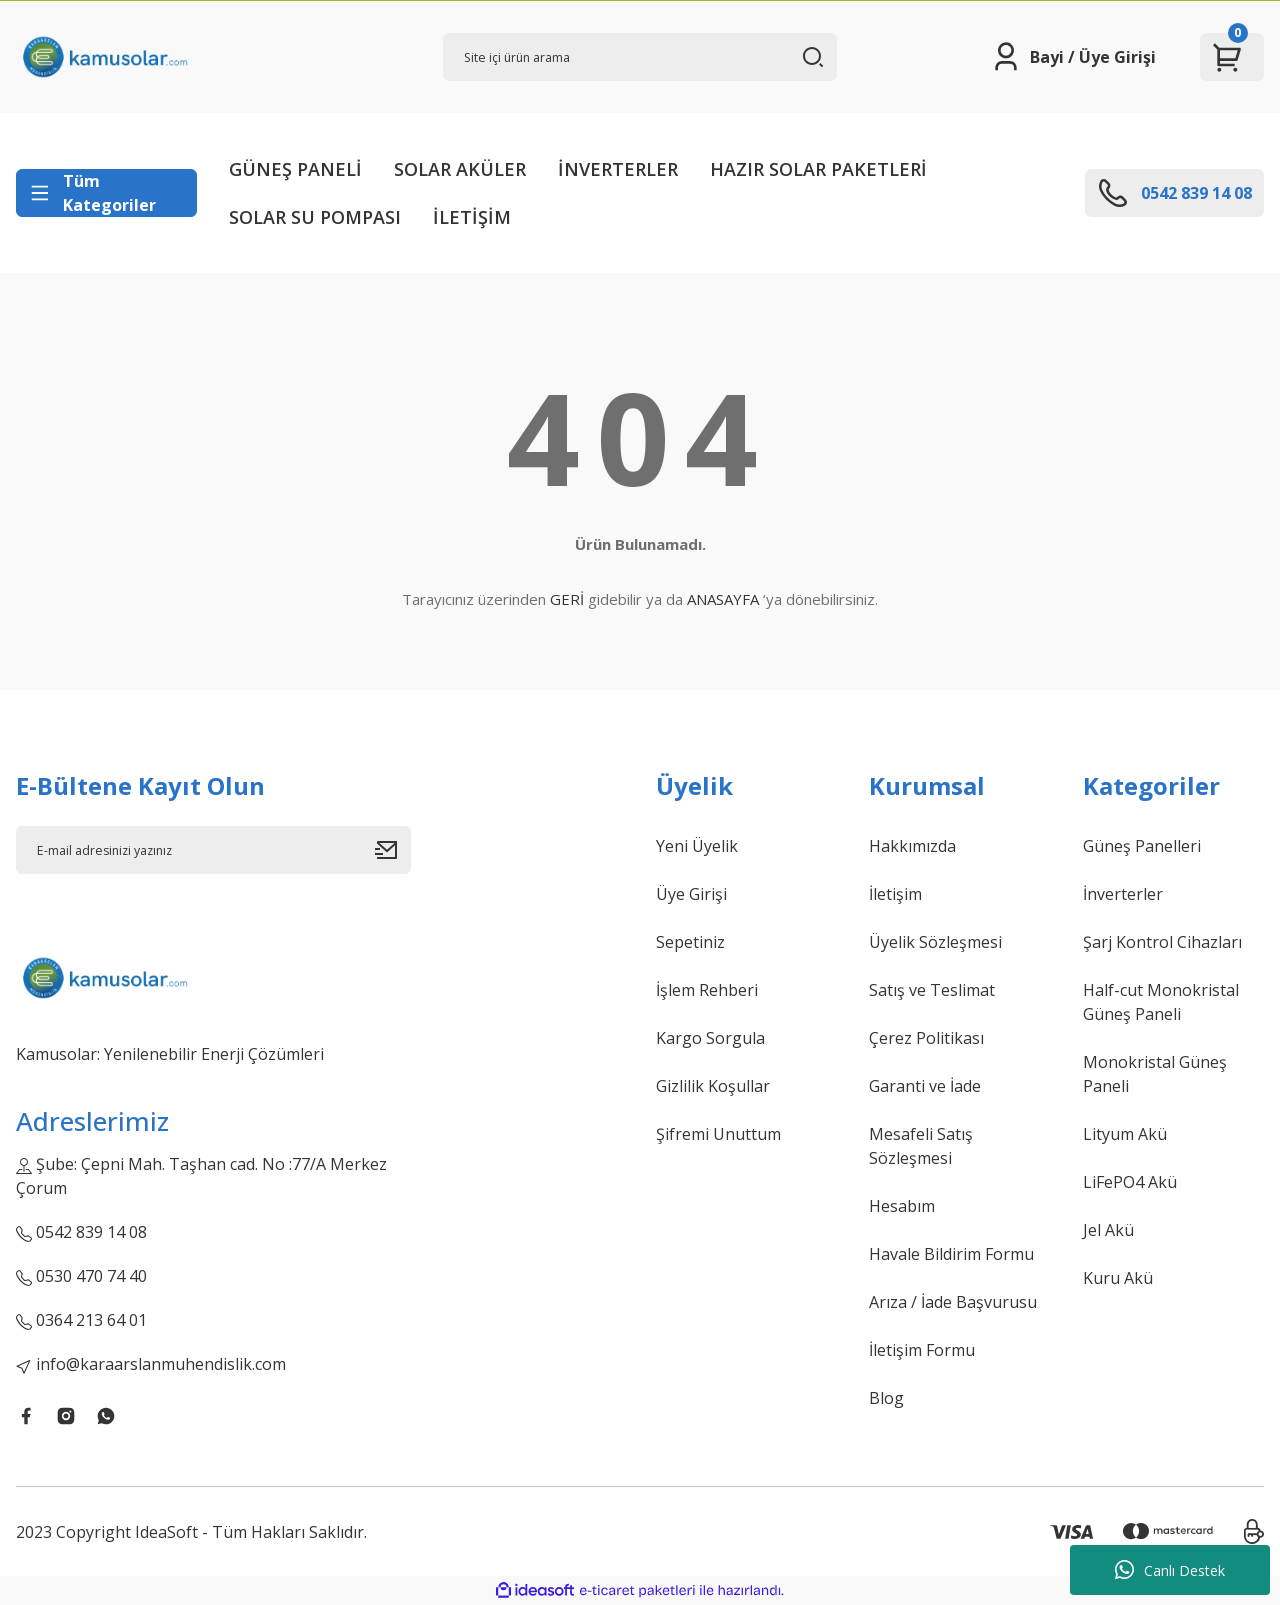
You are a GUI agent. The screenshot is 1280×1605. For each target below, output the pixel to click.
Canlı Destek (1170, 1570)
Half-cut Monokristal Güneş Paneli (1161, 1002)
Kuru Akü (1118, 1278)
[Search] (640, 57)
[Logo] (104, 57)
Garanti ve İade (925, 1086)
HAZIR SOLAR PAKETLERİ (818, 169)
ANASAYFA (723, 599)
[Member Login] (1073, 57)
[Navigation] (106, 193)
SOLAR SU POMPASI (315, 217)
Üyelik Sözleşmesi (935, 942)
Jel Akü (1108, 1230)
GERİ (567, 599)
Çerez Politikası (926, 1038)
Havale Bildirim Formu (951, 1254)
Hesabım (902, 1206)
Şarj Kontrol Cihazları (1162, 942)
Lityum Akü (1125, 1134)
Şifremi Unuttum (718, 1134)
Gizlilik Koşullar (713, 1086)
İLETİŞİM (472, 217)
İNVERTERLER (618, 169)
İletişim (895, 894)
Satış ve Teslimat (932, 990)
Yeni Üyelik (697, 846)
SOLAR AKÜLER (460, 169)
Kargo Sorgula (710, 1038)
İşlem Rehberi (707, 990)
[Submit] (393, 850)
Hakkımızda (912, 846)
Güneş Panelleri (1142, 846)
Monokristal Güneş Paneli (1155, 1074)
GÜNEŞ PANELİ (295, 169)
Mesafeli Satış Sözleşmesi (921, 1146)
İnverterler (1123, 894)
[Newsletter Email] (213, 850)
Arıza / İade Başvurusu (953, 1302)
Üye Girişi (691, 894)
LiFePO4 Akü (1130, 1182)
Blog (886, 1398)
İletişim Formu (922, 1350)
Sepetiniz (690, 942)
